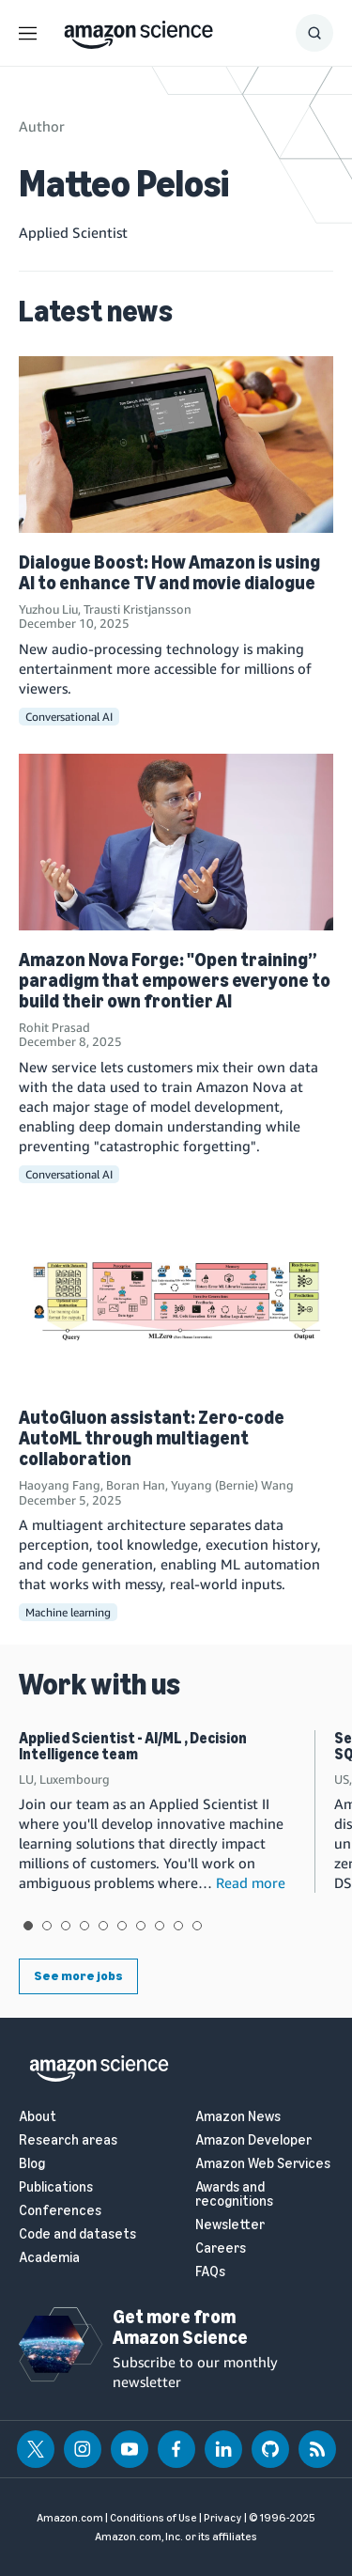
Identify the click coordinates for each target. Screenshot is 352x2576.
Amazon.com (70, 2517)
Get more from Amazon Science (180, 2327)
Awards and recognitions (234, 2194)
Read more (250, 1882)
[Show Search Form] (314, 33)
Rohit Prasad (54, 1027)
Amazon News (238, 2117)
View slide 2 (47, 1925)
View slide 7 (140, 1925)
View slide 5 (103, 1925)
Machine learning (68, 1612)
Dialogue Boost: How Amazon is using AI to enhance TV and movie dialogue (169, 572)
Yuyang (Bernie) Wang (232, 1484)
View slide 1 (28, 1925)
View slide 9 (178, 1925)
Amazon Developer (253, 2140)
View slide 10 (197, 1925)
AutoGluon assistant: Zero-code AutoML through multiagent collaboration (151, 1438)
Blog (32, 2164)
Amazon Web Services (262, 2164)
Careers (220, 2248)
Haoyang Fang (59, 1484)
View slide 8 (159, 1925)
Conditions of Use (153, 2517)
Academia (49, 2258)
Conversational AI (69, 717)
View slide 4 (84, 1925)
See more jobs (78, 1976)
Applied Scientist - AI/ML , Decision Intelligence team (133, 1746)
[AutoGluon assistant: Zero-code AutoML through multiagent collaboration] (176, 1299)
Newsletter (230, 2225)
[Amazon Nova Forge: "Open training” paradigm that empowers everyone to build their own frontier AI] (176, 842)
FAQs (210, 2272)
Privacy (223, 2517)
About (37, 2117)
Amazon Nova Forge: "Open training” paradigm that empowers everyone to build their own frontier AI (174, 980)
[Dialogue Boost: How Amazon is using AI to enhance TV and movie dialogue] (176, 444)
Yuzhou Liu (48, 609)
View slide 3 (65, 1925)
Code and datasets (77, 2234)
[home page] (138, 30)
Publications (56, 2187)
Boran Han (135, 1484)
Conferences (60, 2211)
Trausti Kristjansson (137, 609)
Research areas (68, 2140)
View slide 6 (122, 1925)
